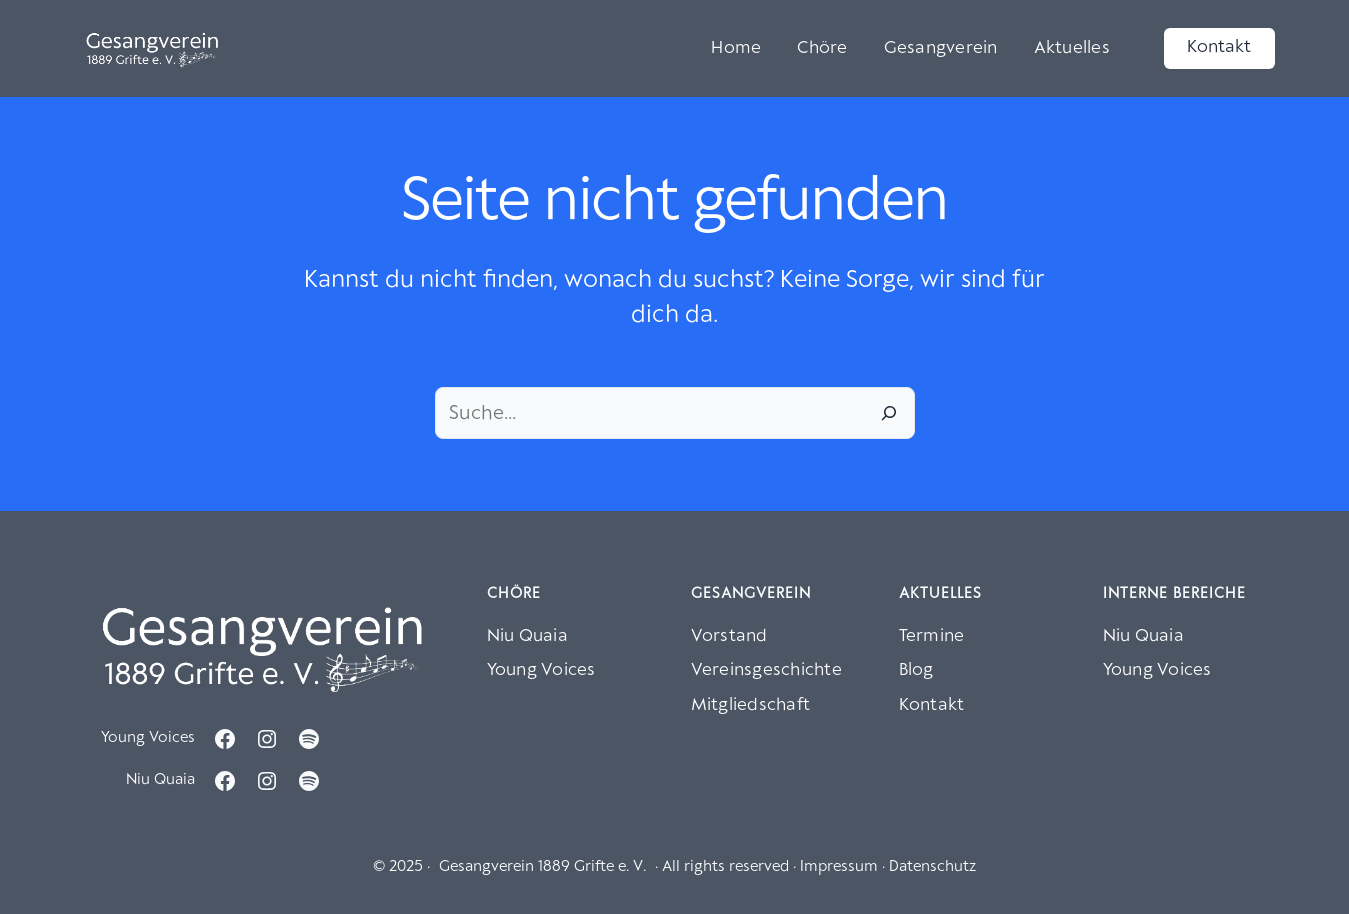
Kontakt (1219, 47)
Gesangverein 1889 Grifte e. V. (542, 867)
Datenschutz (932, 867)
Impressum (839, 867)
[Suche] (889, 413)
